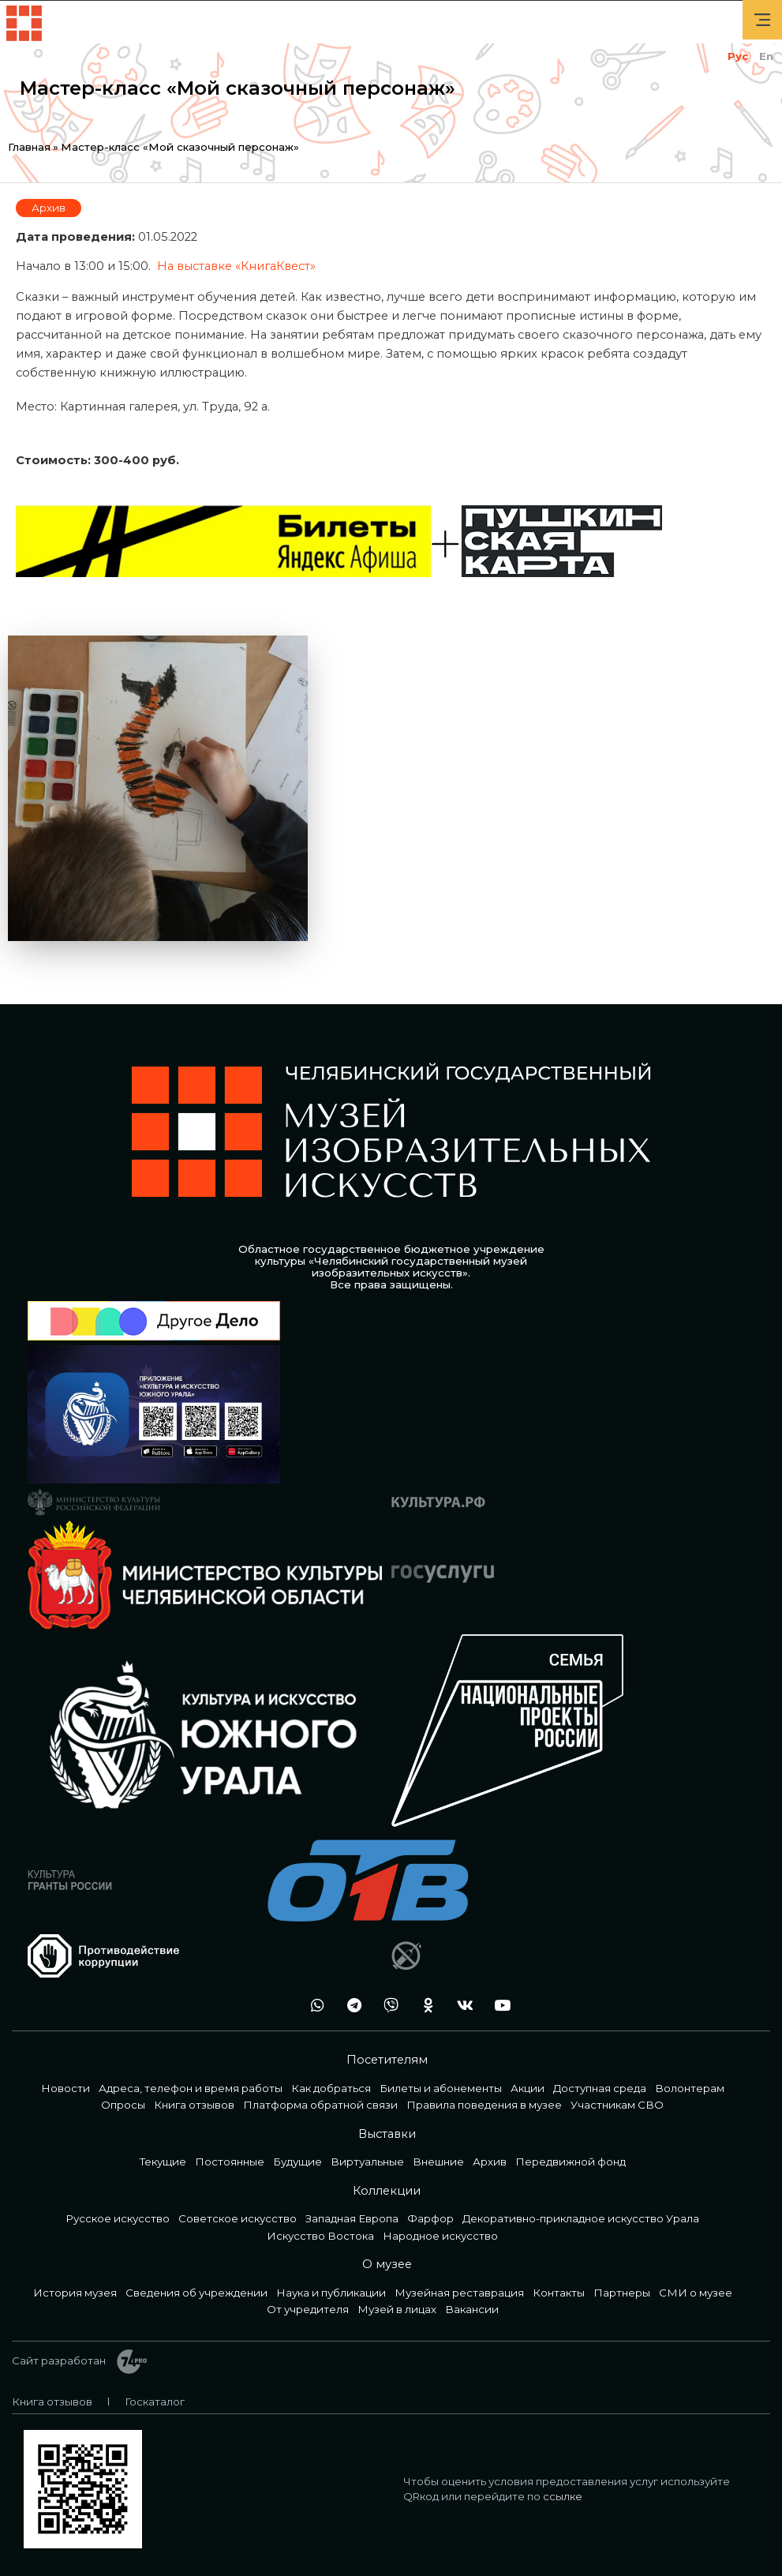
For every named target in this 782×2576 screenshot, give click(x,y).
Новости (65, 2088)
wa (312, 2005)
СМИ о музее (695, 2292)
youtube (498, 2005)
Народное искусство (440, 2235)
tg (349, 2005)
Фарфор (430, 2218)
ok (424, 2005)
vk (461, 2005)
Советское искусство (237, 2218)
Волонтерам (689, 2088)
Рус (738, 56)
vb (386, 2005)
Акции (527, 2088)
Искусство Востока (320, 2235)
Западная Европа (351, 2218)
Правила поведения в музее (484, 2104)
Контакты (559, 2292)
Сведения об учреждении (196, 2292)
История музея (75, 2292)
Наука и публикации (331, 2292)
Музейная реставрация (459, 2292)
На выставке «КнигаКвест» (236, 266)
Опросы (123, 2104)
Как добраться (331, 2088)
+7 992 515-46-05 (275, 2005)
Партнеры (621, 2292)
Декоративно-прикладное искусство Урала (580, 2218)
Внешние (438, 2161)
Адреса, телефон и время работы (190, 2088)
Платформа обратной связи (320, 2104)
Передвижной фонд (570, 2161)
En (766, 56)
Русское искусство (117, 2218)
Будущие (297, 2161)
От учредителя (308, 2309)
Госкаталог (155, 2401)
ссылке (562, 2496)
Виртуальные (367, 2161)
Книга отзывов (194, 2104)
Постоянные (229, 2161)
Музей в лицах (396, 2309)
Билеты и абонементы (441, 2088)
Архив (48, 207)
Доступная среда (599, 2088)
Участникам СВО (617, 2104)
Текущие (163, 2161)
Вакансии (472, 2309)
